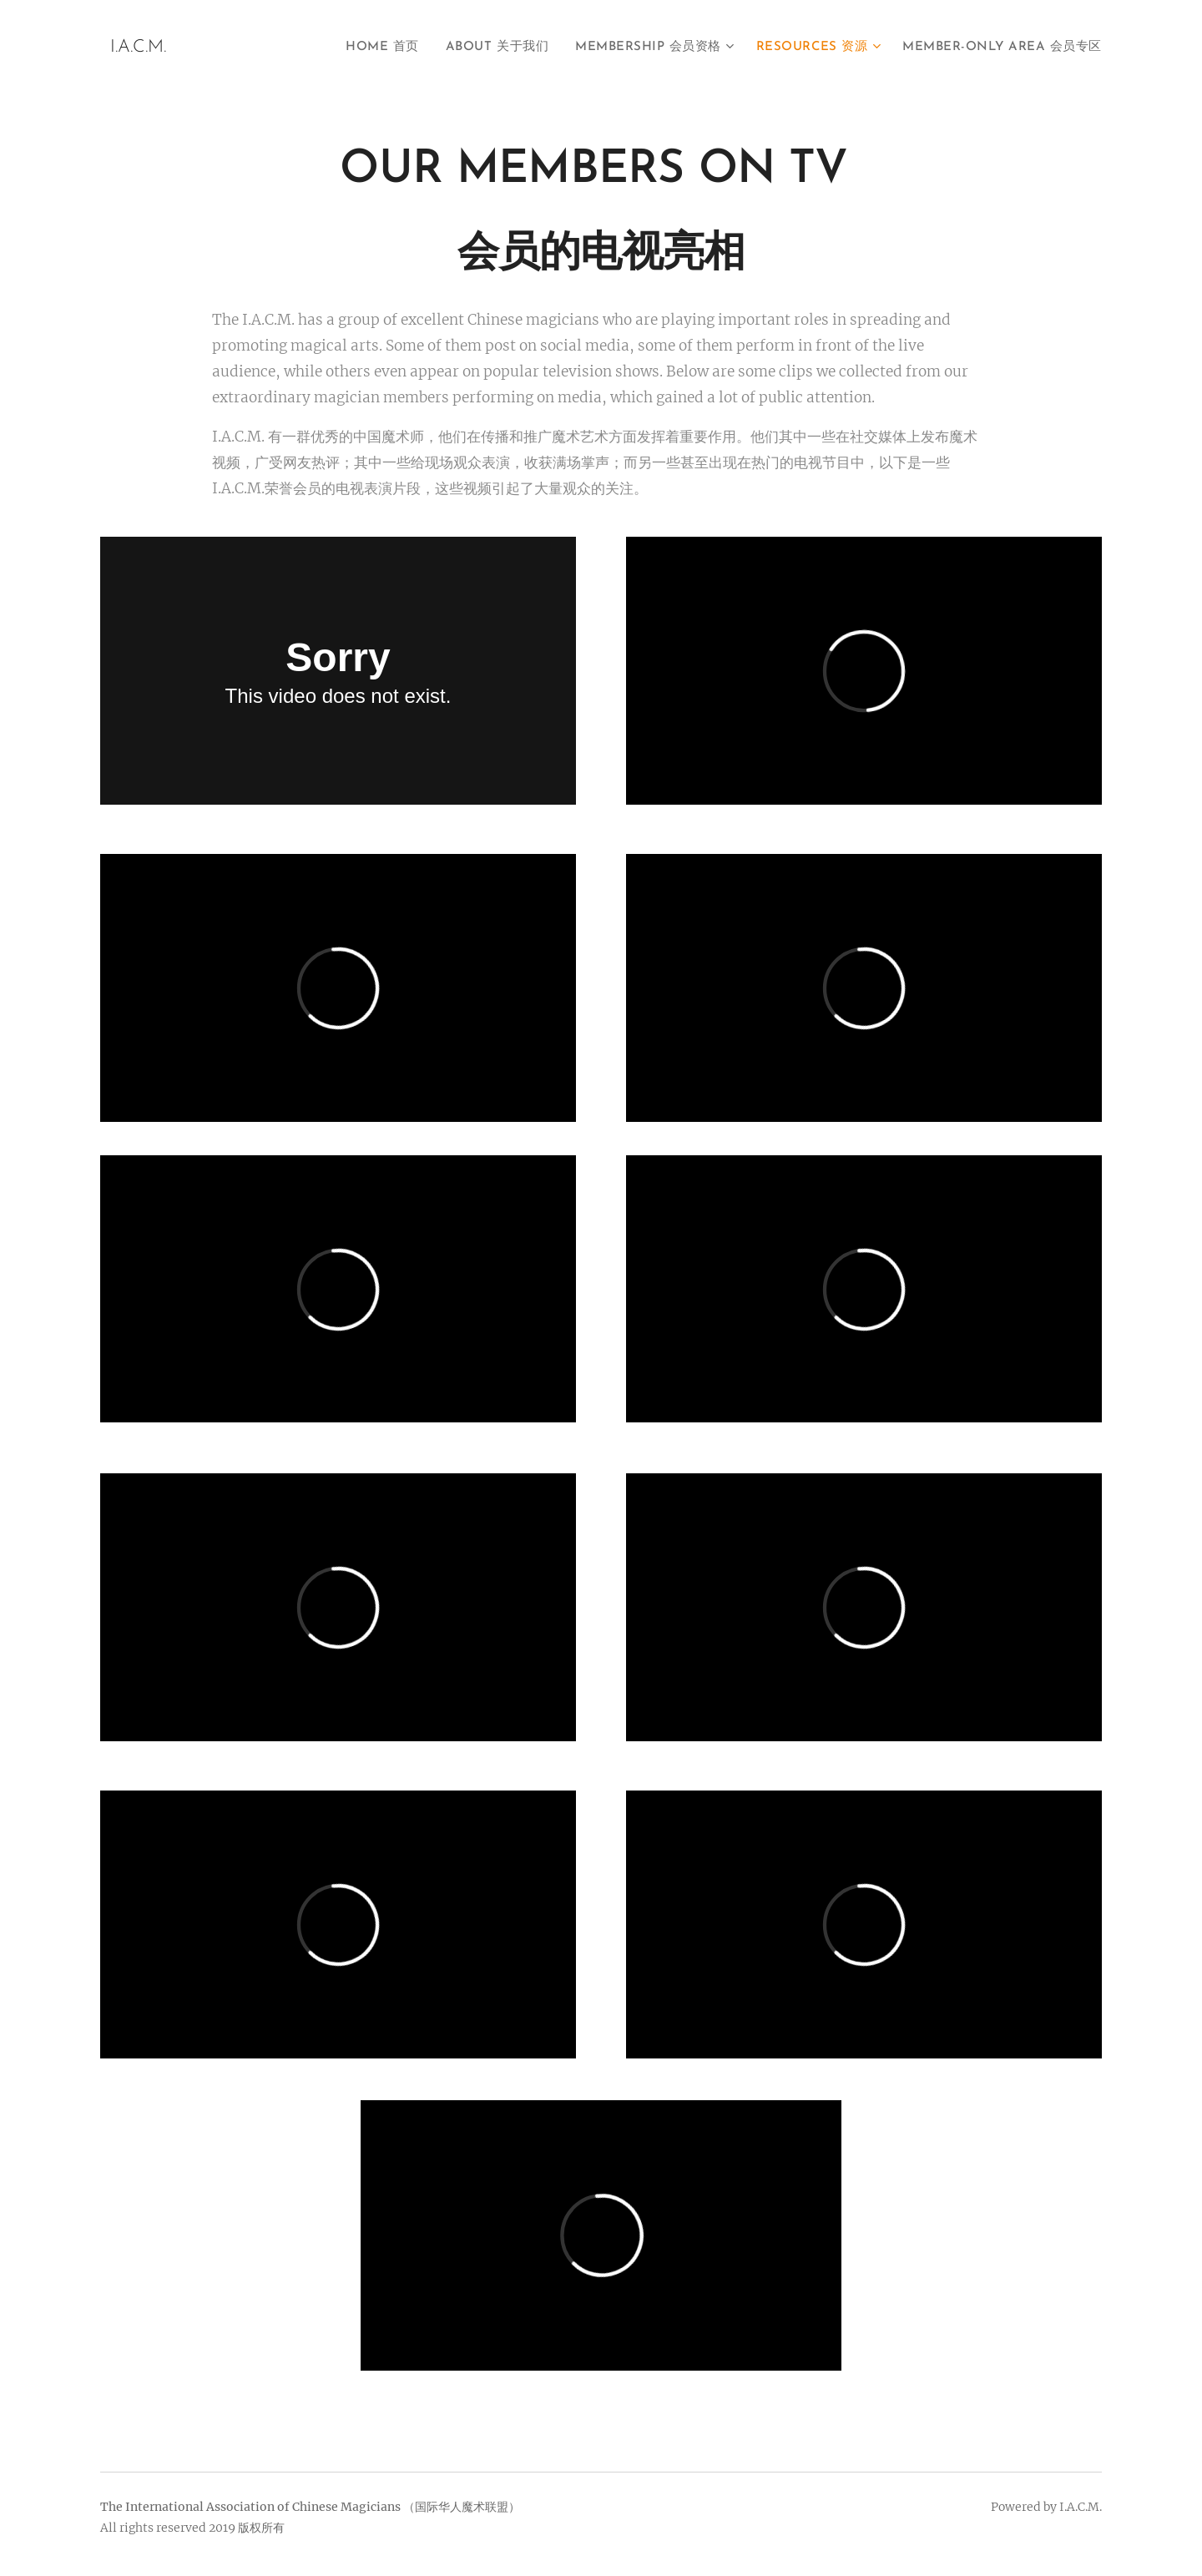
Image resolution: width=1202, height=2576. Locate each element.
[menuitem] (379, 47)
